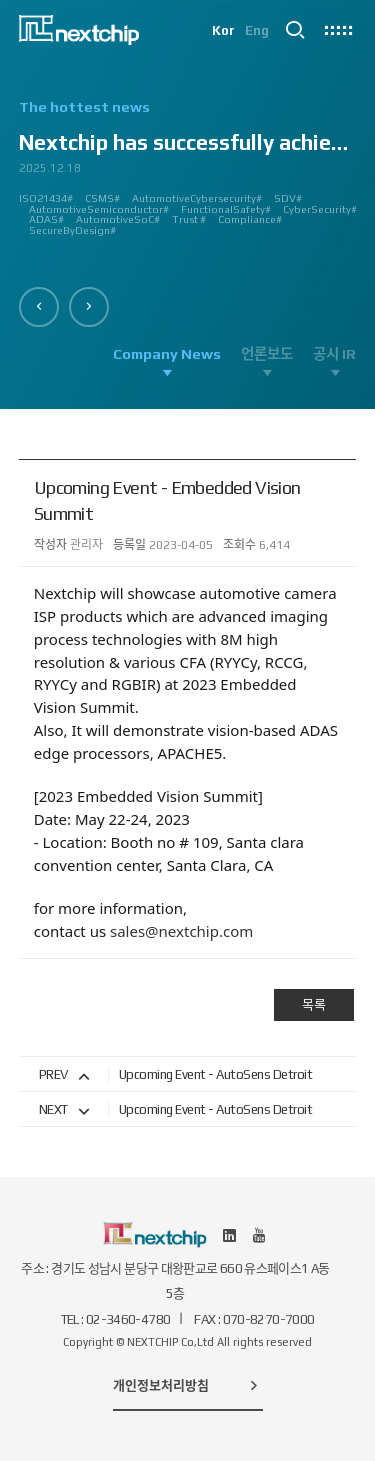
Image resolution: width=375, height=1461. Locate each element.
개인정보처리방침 (188, 1385)
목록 (314, 1004)
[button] (39, 307)
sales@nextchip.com (181, 931)
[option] (188, 175)
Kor (223, 30)
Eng (257, 30)
